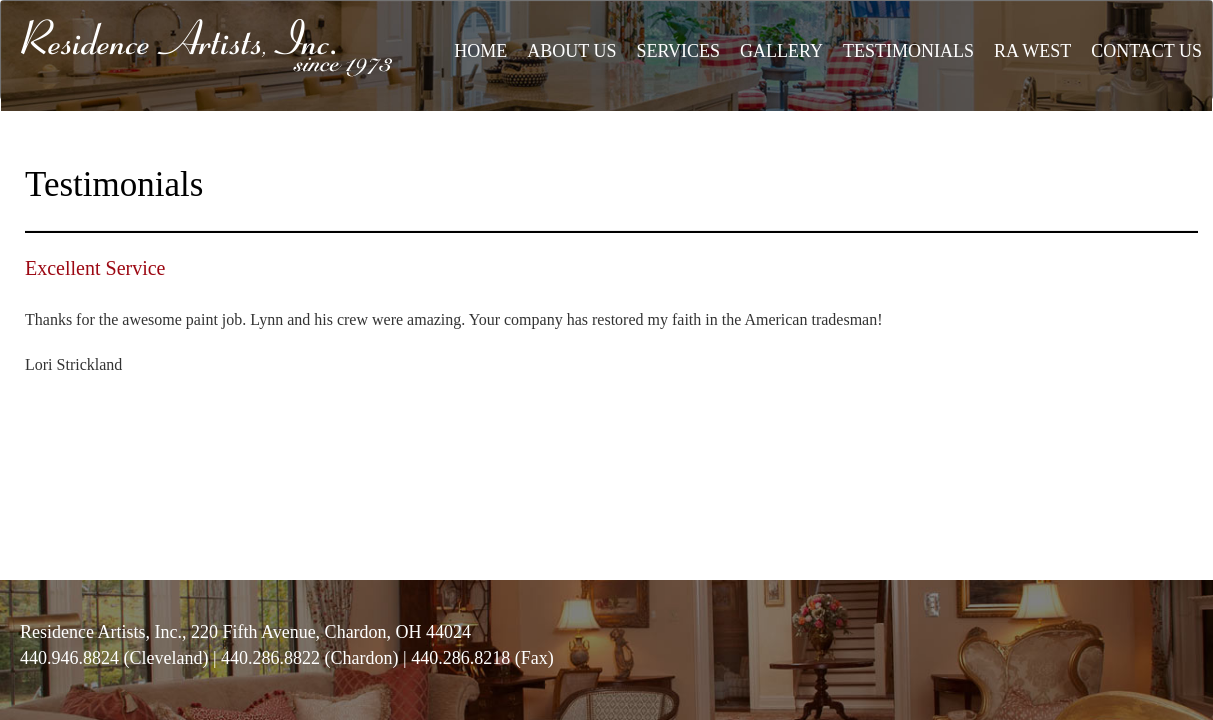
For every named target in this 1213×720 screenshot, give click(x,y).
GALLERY (781, 51)
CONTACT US (1146, 51)
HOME (480, 51)
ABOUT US (571, 51)
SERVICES (678, 51)
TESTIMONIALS (908, 51)
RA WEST (1032, 51)
